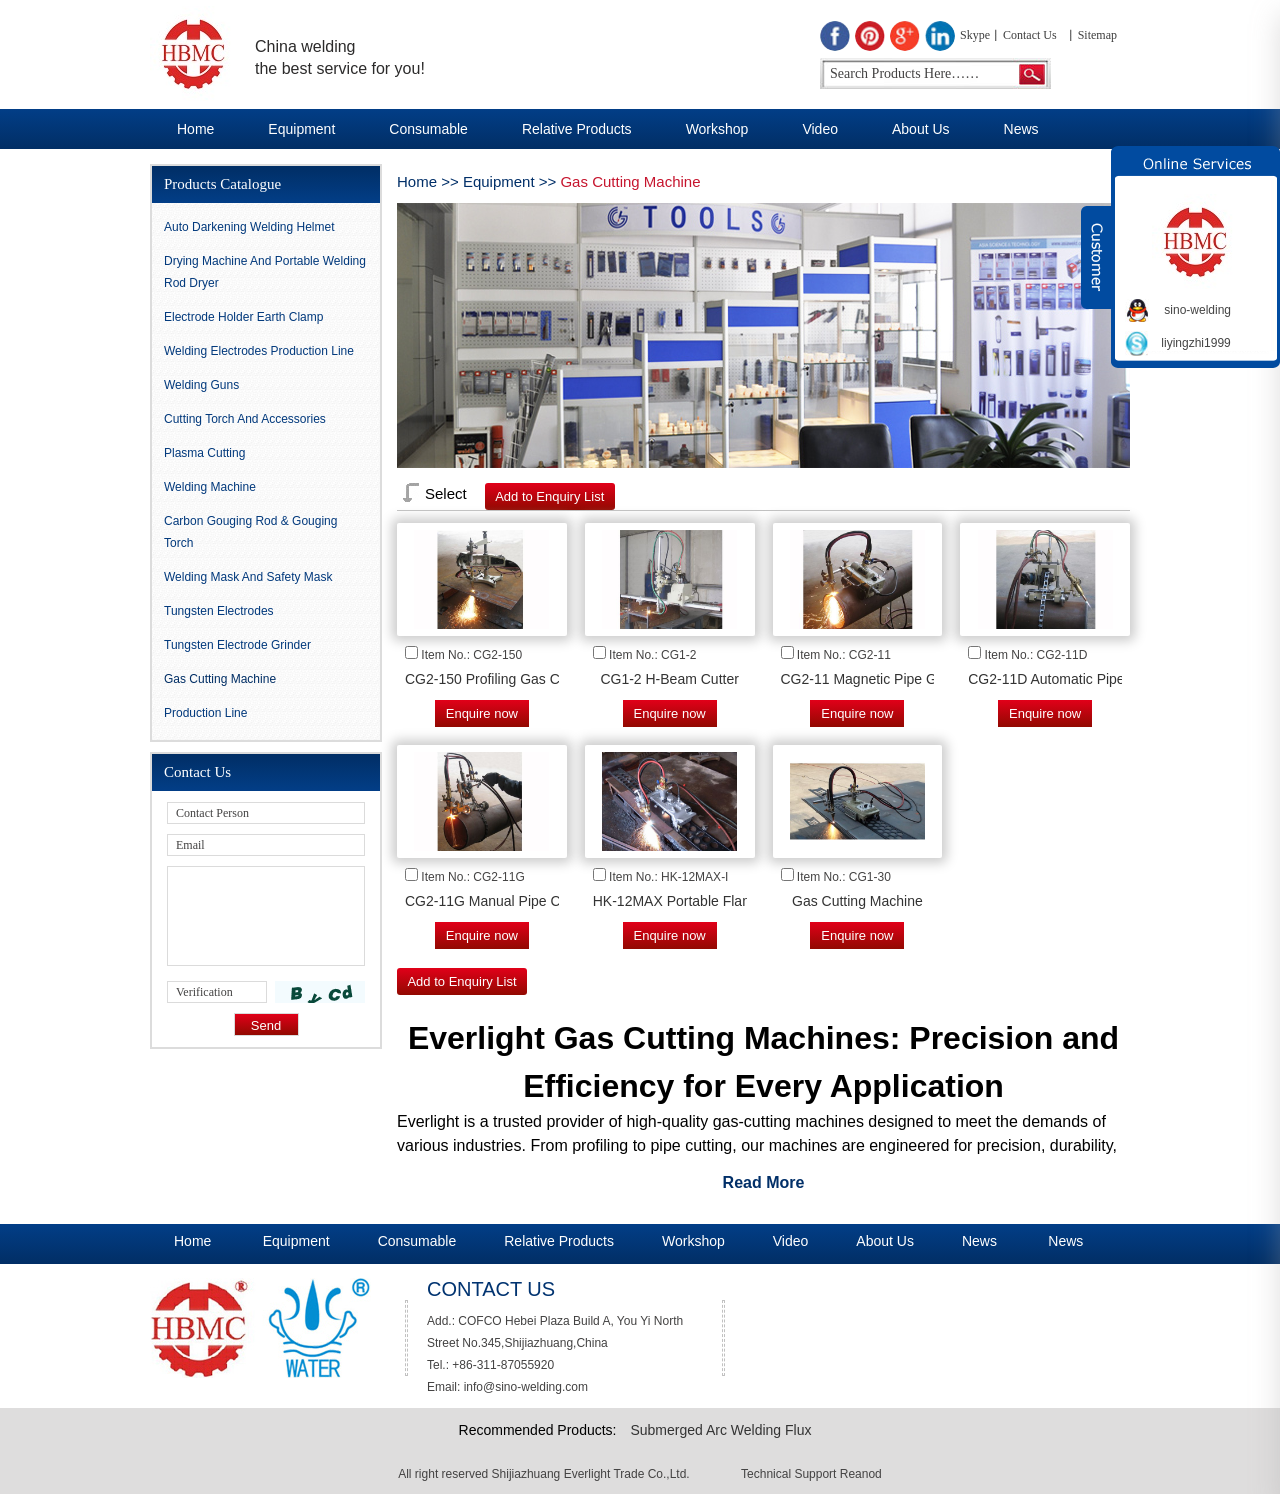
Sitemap (1097, 35)
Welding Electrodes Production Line (259, 351)
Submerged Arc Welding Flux (720, 1430)
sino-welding (1197, 310)
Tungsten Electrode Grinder (237, 645)
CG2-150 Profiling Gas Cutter (496, 679)
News (1021, 129)
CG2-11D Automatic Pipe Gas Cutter (1082, 679)
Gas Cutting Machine (630, 181)
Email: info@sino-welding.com (507, 1387)
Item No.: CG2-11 (844, 655)
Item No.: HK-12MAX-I (668, 877)
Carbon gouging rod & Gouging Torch (250, 532)
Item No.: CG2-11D (1036, 655)
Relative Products (577, 129)
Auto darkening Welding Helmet (249, 227)
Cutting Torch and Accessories (245, 419)
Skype (975, 35)
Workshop (717, 129)
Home (195, 129)
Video (820, 129)
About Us (921, 129)
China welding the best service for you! (340, 57)
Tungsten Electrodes (219, 611)
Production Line (205, 713)
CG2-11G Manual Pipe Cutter (497, 901)
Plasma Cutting (204, 453)
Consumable (428, 129)
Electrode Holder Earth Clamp (243, 317)
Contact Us (1030, 35)
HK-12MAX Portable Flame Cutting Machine (730, 901)
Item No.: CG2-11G (472, 877)
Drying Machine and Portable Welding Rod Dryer (265, 272)
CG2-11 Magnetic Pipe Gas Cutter (887, 679)
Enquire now (482, 713)
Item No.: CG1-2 (652, 655)
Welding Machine (210, 487)
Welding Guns (201, 385)
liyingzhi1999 (1195, 343)
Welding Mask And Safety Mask (248, 577)
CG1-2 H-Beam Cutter (669, 679)
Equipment (301, 129)
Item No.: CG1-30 (844, 877)
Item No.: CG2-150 (471, 655)
